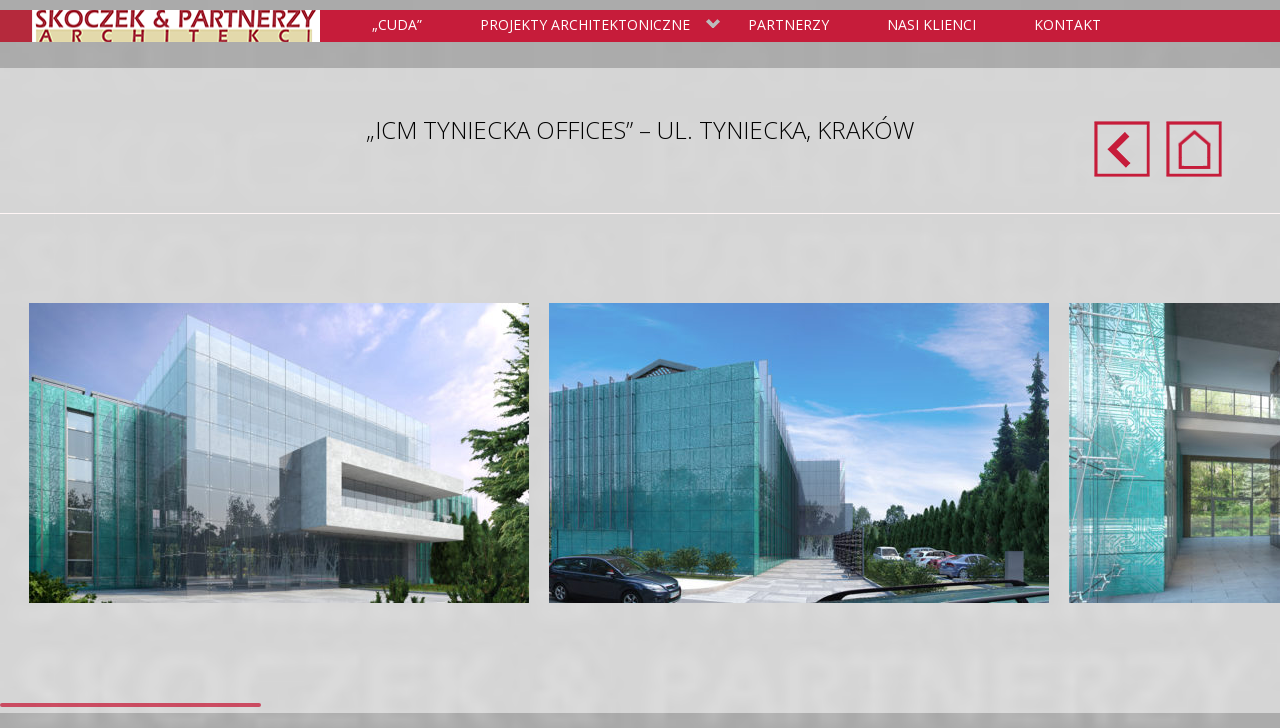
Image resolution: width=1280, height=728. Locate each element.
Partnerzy (788, 24)
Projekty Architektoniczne (596, 26)
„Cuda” (397, 24)
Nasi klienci (931, 24)
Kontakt (1067, 24)
